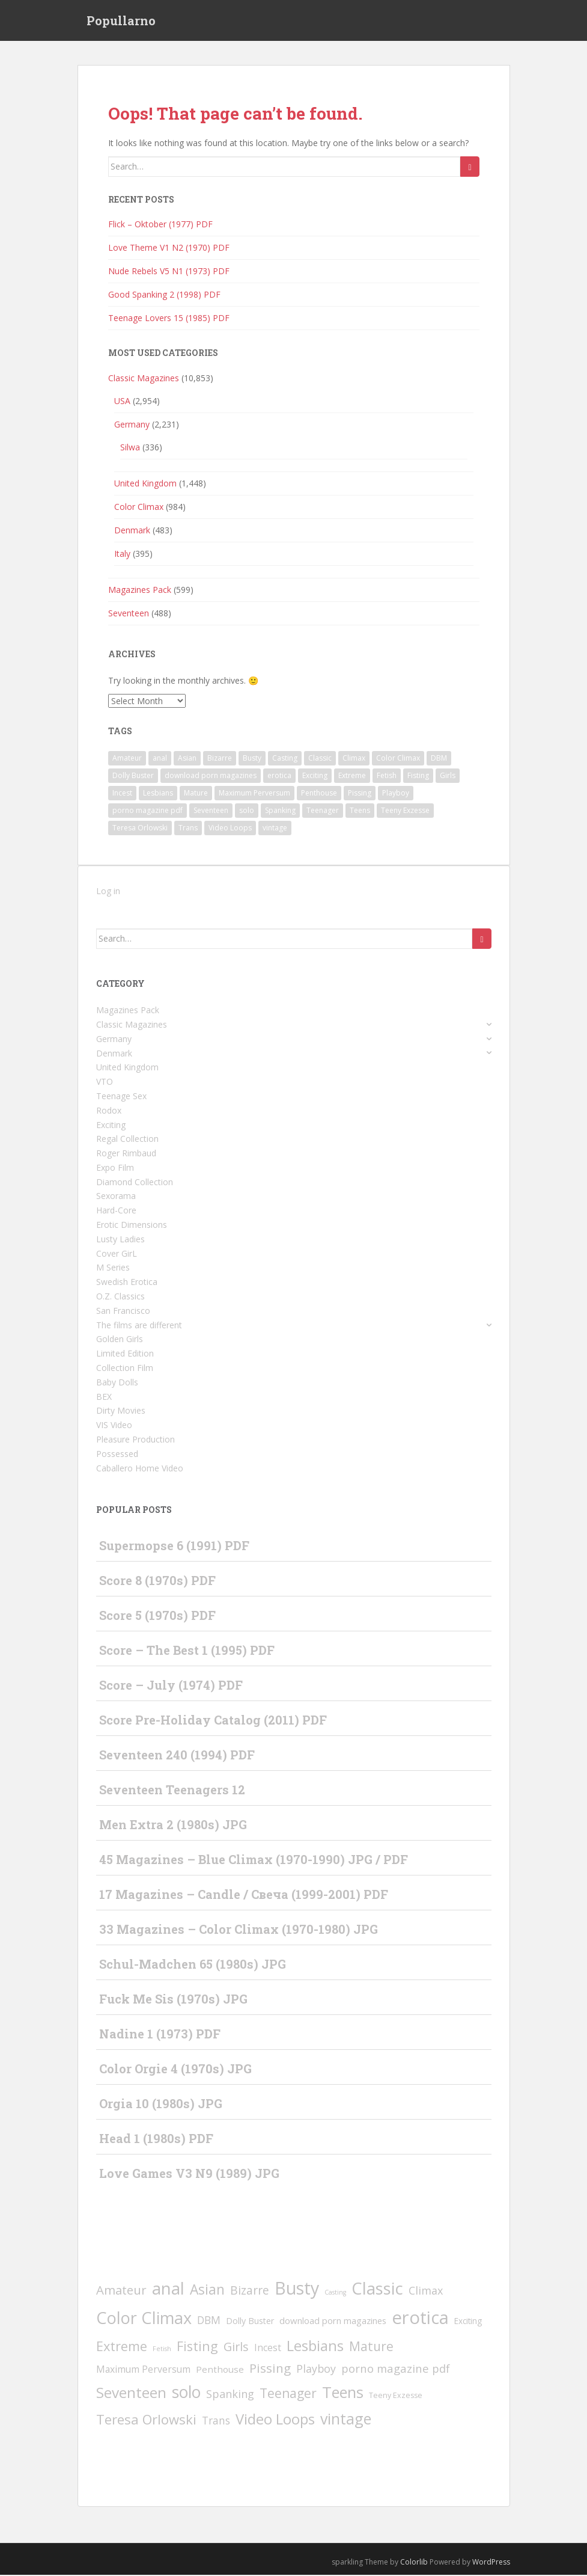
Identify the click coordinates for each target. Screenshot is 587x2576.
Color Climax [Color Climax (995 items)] (398, 759)
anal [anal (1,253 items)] (160, 759)
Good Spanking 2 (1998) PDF (164, 295)
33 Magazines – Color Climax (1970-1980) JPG (238, 1930)
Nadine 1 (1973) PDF (160, 2035)
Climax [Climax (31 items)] (353, 759)
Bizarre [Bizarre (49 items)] (219, 759)
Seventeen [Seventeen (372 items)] (210, 811)
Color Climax (138, 507)
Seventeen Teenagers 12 (172, 1791)
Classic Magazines (143, 378)
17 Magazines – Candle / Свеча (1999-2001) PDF (243, 1895)
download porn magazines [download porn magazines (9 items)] (211, 776)
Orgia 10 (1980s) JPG (160, 2104)
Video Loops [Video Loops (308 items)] (230, 829)
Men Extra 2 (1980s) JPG (173, 1825)
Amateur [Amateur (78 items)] (127, 759)
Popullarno (121, 21)
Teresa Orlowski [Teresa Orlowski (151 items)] (140, 829)
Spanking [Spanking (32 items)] (280, 811)
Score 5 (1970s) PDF (157, 1616)
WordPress (491, 2563)
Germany (132, 425)
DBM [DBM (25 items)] (439, 759)
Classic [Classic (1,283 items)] (320, 759)
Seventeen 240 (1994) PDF (177, 1756)
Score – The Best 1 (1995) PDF (187, 1651)
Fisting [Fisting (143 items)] (418, 776)
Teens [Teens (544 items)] (360, 811)
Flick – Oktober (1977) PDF (160, 225)
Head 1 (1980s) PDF (156, 2139)
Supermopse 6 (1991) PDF (174, 1546)
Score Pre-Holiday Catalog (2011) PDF (213, 1721)
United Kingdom (145, 483)
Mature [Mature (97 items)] (196, 794)
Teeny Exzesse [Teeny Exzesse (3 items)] (405, 811)
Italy (122, 554)
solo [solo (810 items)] (246, 811)
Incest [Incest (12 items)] (122, 794)
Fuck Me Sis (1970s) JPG (173, 2000)
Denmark (132, 530)
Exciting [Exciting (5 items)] (314, 776)
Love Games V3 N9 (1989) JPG (189, 2174)
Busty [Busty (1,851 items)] (252, 759)
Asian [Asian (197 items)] (187, 759)
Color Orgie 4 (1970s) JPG (175, 2070)
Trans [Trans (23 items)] (188, 829)
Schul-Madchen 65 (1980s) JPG (192, 1965)
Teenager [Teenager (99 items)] (322, 811)
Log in (108, 892)
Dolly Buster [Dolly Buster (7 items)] (133, 776)
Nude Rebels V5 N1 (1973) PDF (169, 272)
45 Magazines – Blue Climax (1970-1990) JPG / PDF (253, 1860)
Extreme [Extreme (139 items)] (352, 776)
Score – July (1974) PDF (171, 1686)
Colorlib (414, 2563)
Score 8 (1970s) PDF (157, 1581)
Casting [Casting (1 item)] (284, 759)
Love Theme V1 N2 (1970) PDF (169, 248)
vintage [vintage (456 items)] (275, 829)
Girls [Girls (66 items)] (447, 776)
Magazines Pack (139, 590)
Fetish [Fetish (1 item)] (387, 776)
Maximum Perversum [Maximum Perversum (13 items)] (254, 794)
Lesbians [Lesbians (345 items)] (158, 794)
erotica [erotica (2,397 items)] (279, 776)
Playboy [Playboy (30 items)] (395, 794)
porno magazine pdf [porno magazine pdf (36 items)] (147, 811)
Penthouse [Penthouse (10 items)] (319, 794)
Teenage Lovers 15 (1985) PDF (169, 319)
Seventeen (128, 613)
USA (122, 401)
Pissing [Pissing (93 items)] (359, 794)
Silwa (130, 447)
